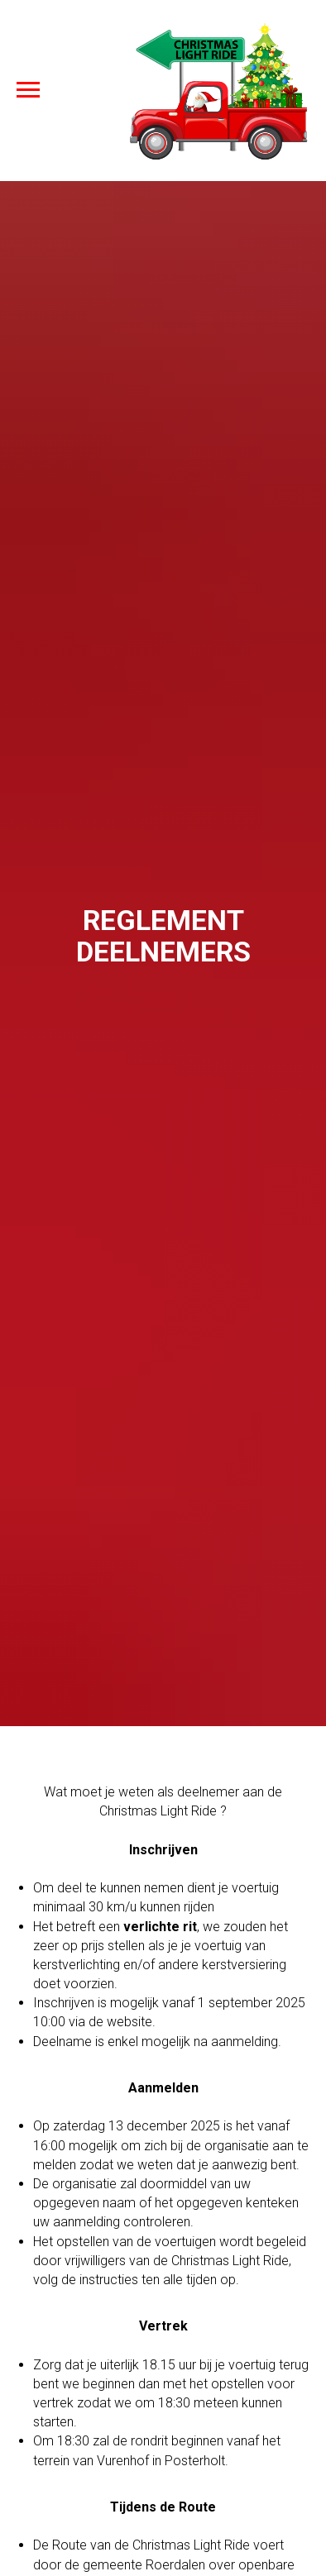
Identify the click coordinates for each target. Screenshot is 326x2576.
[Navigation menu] (28, 90)
